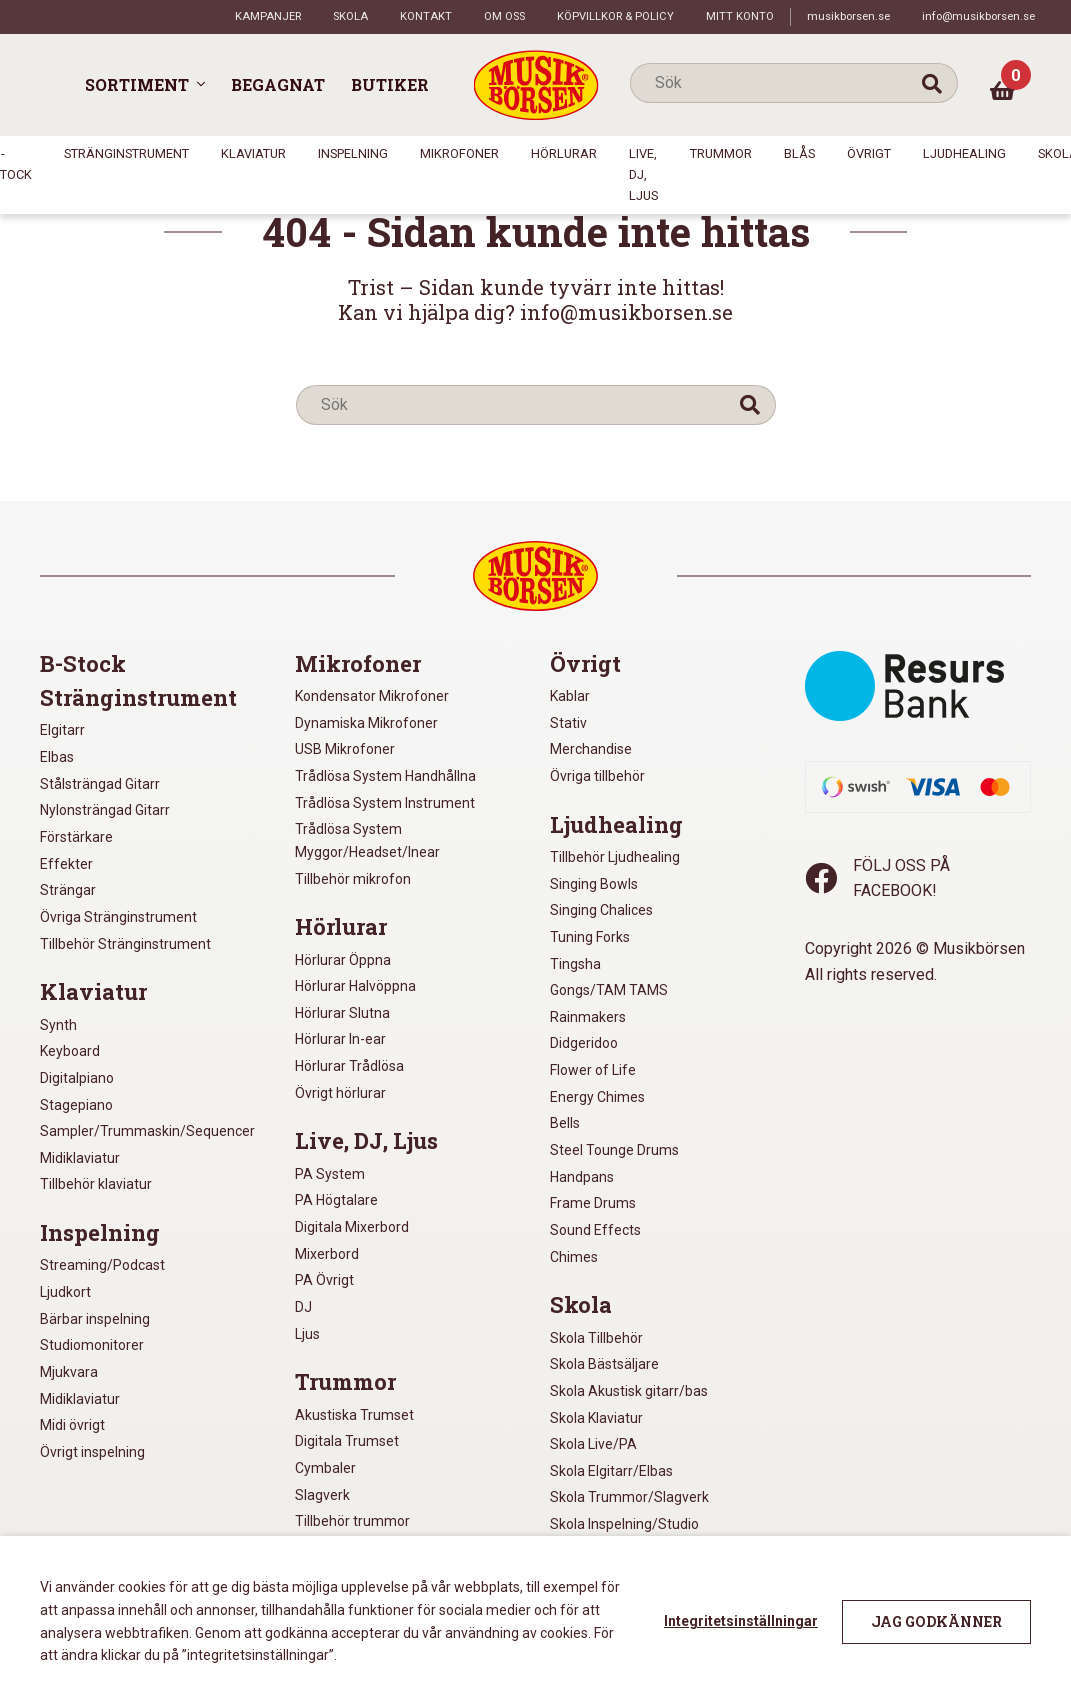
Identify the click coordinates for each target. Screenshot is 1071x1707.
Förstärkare (76, 837)
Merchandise (591, 749)
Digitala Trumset (347, 1441)
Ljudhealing (964, 153)
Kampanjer (268, 16)
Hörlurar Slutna (342, 1013)
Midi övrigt (72, 1425)
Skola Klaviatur (596, 1418)
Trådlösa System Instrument (385, 803)
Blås (799, 153)
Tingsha (575, 964)
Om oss (504, 16)
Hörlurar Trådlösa (349, 1066)
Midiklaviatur (80, 1158)
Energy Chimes (597, 1097)
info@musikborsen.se (978, 16)
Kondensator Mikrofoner (372, 696)
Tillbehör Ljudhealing (615, 857)
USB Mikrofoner (345, 749)
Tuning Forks (590, 937)
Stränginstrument (126, 153)
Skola (350, 16)
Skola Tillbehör (596, 1338)
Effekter (66, 864)
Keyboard (70, 1051)
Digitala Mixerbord (352, 1227)
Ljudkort (65, 1292)
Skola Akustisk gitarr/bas (629, 1391)
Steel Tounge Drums (614, 1150)
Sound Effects (595, 1230)
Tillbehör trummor (352, 1521)
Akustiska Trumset (354, 1415)
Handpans (582, 1177)
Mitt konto (740, 16)
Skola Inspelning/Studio (624, 1524)
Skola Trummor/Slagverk (629, 1497)
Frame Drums (593, 1203)
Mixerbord (327, 1254)
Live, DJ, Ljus (643, 174)
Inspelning (353, 153)
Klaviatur (253, 153)
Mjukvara (69, 1372)
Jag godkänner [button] (936, 1621)
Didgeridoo (584, 1043)
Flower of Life (593, 1070)
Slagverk (322, 1495)
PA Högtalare (336, 1200)
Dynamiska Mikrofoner (366, 723)
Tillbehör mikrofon (353, 879)
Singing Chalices (601, 910)
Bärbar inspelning (95, 1319)
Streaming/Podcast (102, 1265)
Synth (58, 1025)
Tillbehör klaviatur (96, 1184)
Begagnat (278, 84)
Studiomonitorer (92, 1345)
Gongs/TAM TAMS (609, 990)
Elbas (57, 757)
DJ (303, 1307)
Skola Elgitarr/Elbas (611, 1471)
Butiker (390, 84)
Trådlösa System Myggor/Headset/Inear (367, 840)
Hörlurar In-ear (340, 1039)
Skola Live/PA (593, 1444)
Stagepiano (76, 1105)
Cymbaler (325, 1468)
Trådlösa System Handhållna (385, 776)
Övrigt (869, 153)
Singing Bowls (594, 884)
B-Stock (83, 664)
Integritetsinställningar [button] (741, 1621)
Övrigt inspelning (92, 1452)
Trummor (721, 153)
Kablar (570, 696)
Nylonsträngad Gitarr (105, 810)
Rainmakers (588, 1017)
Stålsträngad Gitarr (100, 784)
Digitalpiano (77, 1078)
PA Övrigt (324, 1280)
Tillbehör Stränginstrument (125, 944)
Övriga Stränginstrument (118, 917)
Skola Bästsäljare (604, 1364)
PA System (330, 1174)
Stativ (568, 723)
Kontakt (426, 16)
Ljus (307, 1334)
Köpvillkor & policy (615, 16)
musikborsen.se (848, 16)
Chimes (574, 1257)
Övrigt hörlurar (340, 1093)
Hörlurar (564, 153)
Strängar (68, 890)
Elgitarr (62, 730)
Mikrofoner (459, 153)
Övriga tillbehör (597, 776)
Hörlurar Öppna (343, 960)
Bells (565, 1123)
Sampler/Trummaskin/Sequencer (147, 1131)
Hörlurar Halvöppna (355, 986)
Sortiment (137, 84)
